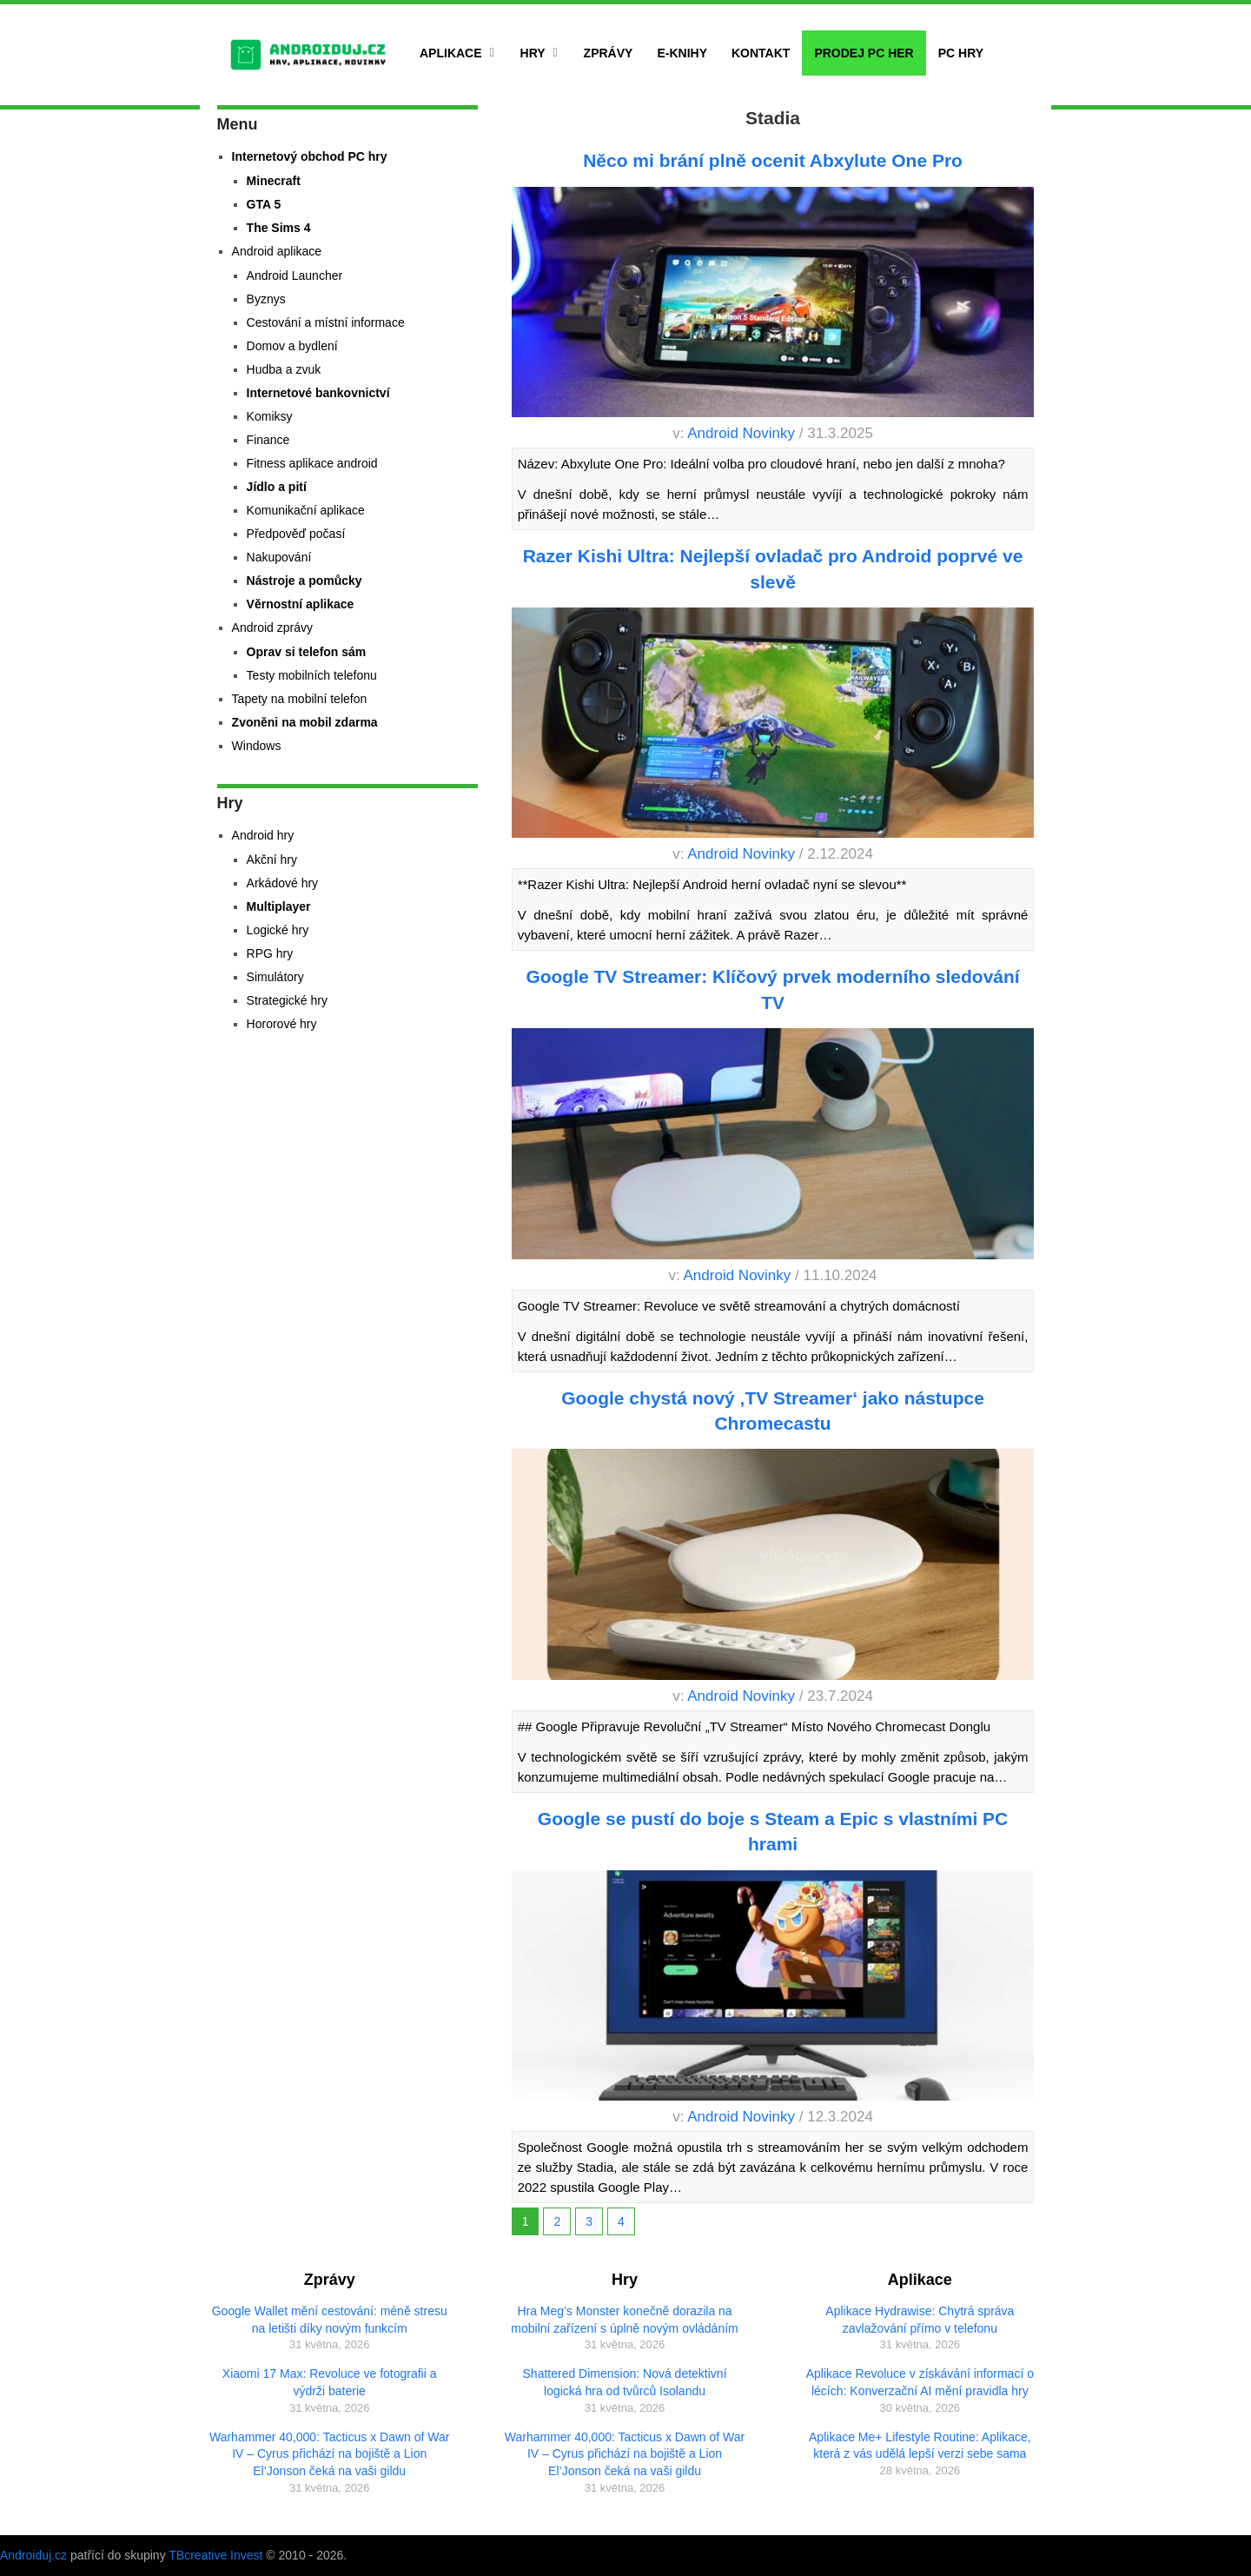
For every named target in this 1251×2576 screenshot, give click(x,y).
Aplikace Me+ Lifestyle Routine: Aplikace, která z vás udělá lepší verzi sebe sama (920, 2445)
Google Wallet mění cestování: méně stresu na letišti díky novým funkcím (329, 2319)
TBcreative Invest (215, 2555)
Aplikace (451, 53)
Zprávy (608, 53)
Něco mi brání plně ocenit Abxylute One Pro (773, 160)
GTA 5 (264, 204)
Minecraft (274, 181)
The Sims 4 (279, 228)
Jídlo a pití (277, 487)
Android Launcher (295, 275)
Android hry (263, 835)
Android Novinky (741, 433)
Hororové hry (282, 1024)
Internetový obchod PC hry (309, 156)
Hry (533, 53)
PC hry (960, 53)
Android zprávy (272, 627)
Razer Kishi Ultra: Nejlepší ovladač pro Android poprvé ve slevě (773, 568)
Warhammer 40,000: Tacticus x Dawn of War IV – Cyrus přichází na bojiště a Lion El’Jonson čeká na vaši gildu (329, 2454)
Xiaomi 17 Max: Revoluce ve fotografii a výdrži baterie (329, 2382)
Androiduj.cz (33, 2555)
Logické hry (278, 930)
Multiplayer (279, 906)
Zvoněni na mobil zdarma (305, 722)
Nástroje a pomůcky (304, 581)
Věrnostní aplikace (300, 604)
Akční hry (272, 859)
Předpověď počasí (296, 534)
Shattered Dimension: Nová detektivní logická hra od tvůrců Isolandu (625, 2382)
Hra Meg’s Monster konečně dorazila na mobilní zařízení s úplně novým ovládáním (624, 2319)
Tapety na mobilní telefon (299, 699)
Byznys (266, 299)
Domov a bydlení (292, 346)
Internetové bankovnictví (318, 393)
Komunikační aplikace (306, 510)
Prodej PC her (863, 53)
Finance (268, 440)
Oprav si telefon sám (307, 652)
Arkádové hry (282, 883)
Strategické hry (287, 1000)
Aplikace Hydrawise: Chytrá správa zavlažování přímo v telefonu (919, 2319)
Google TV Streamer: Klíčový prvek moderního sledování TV (772, 989)
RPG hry (270, 953)
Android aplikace (277, 251)
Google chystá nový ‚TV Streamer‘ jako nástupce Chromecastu (772, 1410)
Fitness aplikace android (312, 463)
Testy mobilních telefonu (312, 675)
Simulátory (275, 977)
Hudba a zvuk (284, 369)
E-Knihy (682, 53)
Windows (256, 746)
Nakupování (279, 557)
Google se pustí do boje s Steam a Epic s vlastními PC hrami (773, 1831)
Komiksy (270, 416)
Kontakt (760, 53)
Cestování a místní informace (326, 322)
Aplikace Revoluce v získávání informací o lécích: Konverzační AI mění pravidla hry (920, 2382)
